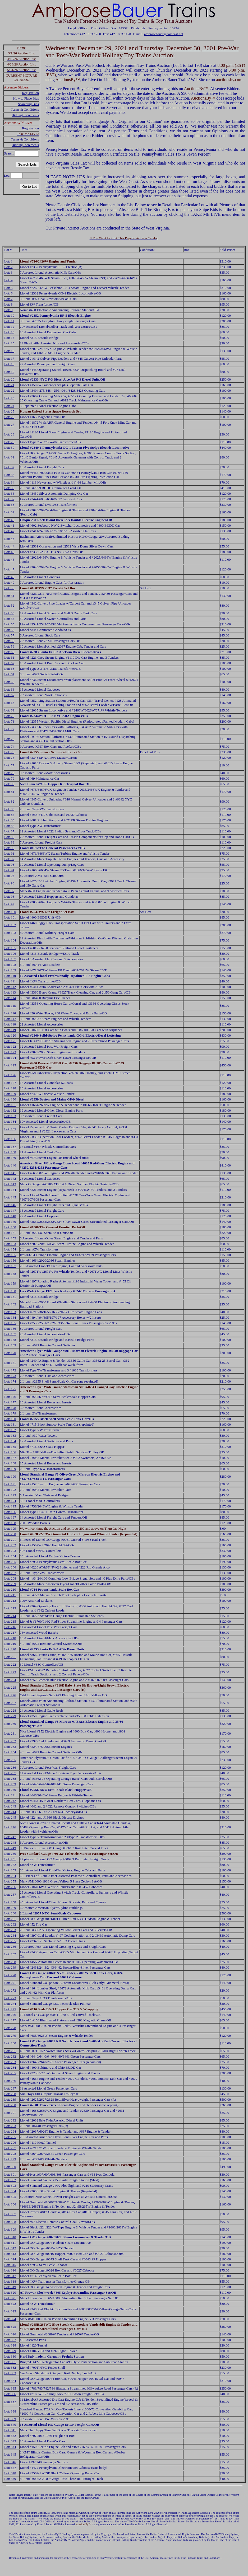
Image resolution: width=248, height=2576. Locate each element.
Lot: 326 (10, 2334)
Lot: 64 (9, 674)
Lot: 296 (10, 2142)
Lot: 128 (10, 1088)
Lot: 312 (10, 2248)
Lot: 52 (9, 605)
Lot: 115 (10, 1006)
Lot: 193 (10, 1495)
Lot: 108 (10, 965)
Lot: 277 (10, 2020)
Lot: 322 (10, 2304)
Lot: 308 (10, 2222)
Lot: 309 (10, 2229)
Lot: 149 (10, 1222)
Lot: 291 (10, 2113)
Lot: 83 (9, 809)
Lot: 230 (10, 1724)
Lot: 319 (10, 2287)
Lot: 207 (10, 1573)
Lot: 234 (10, 1752)
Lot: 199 (10, 1528)
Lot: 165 (10, 1323)
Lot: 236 (10, 1767)
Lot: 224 (10, 1680)
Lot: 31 (9, 457)
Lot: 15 (9, 343)
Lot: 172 (10, 1370)
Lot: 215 (10, 1621)
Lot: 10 (9, 315)
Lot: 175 (10, 1389)
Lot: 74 (9, 746)
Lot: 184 (10, 1441)
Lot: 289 (10, 2099)
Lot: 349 (10, 2479)
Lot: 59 (9, 646)
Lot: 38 (9, 505)
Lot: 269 (10, 1967)
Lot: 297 (10, 2148)
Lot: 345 (10, 2454)
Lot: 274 (10, 2004)
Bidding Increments (25, 115)
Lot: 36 (9, 493)
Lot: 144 (10, 1190)
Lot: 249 (10, 1848)
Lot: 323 (10, 2311)
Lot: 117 (10, 1019)
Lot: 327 (10, 2340)
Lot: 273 (10, 1998)
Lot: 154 (10, 1249)
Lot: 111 (10, 981)
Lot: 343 (10, 2441)
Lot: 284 (10, 2067)
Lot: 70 (9, 716)
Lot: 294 (10, 2131)
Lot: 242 (10, 1801)
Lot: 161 (10, 1297)
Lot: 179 (10, 1413)
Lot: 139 (10, 1158)
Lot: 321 (10, 2298)
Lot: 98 (9, 896)
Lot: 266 (10, 1947)
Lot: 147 (10, 1210)
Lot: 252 (10, 1865)
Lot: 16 (9, 351)
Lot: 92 (9, 859)
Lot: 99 (9, 904)
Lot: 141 (10, 1173)
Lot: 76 (9, 758)
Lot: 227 (10, 1703)
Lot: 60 (9, 652)
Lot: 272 (10, 1990)
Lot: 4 (8, 280)
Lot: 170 (10, 1353)
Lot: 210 (10, 1589)
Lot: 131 (10, 1105)
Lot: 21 (9, 385)
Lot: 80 (9, 784)
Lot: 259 (10, 1908)
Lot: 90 (9, 848)
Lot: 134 (10, 1121)
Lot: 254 (10, 1876)
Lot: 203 (10, 1551)
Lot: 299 (10, 2159)
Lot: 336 (10, 2394)
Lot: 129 (10, 1094)
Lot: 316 (10, 2270)
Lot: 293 (10, 2126)
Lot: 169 (10, 1345)
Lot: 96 (9, 883)
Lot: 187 (10, 1458)
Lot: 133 (10, 1116)
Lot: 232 (10, 1741)
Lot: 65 (9, 682)
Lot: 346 (10, 2462)
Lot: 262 (10, 1924)
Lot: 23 (9, 398)
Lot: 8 (8, 304)
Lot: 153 (10, 1244)
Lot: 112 (10, 987)
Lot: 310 (10, 2237)
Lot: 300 (10, 2167)
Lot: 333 (10, 2373)
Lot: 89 (9, 842)
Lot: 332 (10, 2367)
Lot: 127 (10, 1083)
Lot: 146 (10, 1205)
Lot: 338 (10, 2411)
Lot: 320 (10, 2292)
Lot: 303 (10, 2186)
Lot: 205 (10, 1562)
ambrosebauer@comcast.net (163, 34)
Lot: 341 (10, 2430)
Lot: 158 (10, 1274)
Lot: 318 (10, 2281)
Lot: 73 (9, 739)
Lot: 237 (10, 1773)
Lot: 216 (10, 1627)
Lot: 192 (10, 1490)
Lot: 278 (10, 2028)
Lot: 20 (9, 379)
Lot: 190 (10, 1476)
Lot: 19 (9, 372)
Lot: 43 (9, 539)
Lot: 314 (10, 2259)
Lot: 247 (10, 1837)
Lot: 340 (10, 2425)
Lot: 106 (10, 954)
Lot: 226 (10, 1695)
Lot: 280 (10, 2043)
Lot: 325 (10, 2327)
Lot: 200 (10, 1534)
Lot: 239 (10, 1784)
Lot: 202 (10, 1545)
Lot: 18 (9, 364)
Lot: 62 (9, 663)
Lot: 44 (9, 546)
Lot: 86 (9, 826)
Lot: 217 (10, 1632)
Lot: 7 (8, 299)
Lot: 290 (10, 2105)
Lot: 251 (10, 1859)
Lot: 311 (10, 2243)
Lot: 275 (10, 2009)
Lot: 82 (9, 801)
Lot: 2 (8, 267)
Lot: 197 (10, 1517)
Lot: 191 (10, 1484)
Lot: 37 (9, 499)
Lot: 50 (9, 588)
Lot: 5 (8, 288)
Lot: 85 (9, 820)
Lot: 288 (10, 2094)
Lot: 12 (9, 327)
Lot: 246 (10, 1827)
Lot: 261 (10, 1919)
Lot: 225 (10, 1687)
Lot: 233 (10, 1747)
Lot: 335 (10, 2388)
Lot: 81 (9, 792)
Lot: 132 (10, 1110)
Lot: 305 (10, 2197)
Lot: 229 (10, 1716)
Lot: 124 (10, 1058)
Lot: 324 (10, 2319)
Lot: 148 (10, 1216)
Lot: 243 (10, 1806)
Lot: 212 (10, 1601)
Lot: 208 (10, 1578)
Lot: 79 (9, 778)
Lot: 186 (10, 1452)
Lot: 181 (10, 1424)
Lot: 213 (10, 1608)
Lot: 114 (10, 998)
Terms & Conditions (25, 109)
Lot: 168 (10, 1340)
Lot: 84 (9, 815)
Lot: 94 (9, 870)
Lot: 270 (10, 1975)
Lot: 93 (9, 865)
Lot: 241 (10, 1795)
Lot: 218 (10, 1638)
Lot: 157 (10, 1266)
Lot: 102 (10, 925)
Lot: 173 (10, 1376)
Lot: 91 (9, 853)
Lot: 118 (10, 1024)
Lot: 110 (10, 976)
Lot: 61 (9, 657)
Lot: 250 (10, 1854)
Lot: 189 (10, 1469)
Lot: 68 (9, 703)
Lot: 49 (9, 582)
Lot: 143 (10, 1184)
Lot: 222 (10, 1664)
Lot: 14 (9, 338)
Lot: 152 (10, 1238)
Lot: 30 (9, 447)
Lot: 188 (10, 1463)
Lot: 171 (10, 1363)
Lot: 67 (9, 695)
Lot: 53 (9, 613)
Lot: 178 (10, 1408)
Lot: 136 (10, 1139)
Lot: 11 (9, 321)
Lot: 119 (10, 1030)
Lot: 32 (9, 467)
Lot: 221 (10, 1657)
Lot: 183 (10, 1435)
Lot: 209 (10, 1584)
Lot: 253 (10, 1870)
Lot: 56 (9, 630)
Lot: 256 (10, 1887)
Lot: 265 (10, 1941)
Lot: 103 (10, 933)
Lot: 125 (10, 1065)
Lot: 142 (10, 1179)
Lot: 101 (10, 917)
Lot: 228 (10, 1710)
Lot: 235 (10, 1760)
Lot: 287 (10, 2088)
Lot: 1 (8, 261)
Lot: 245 (10, 1817)
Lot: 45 (9, 552)
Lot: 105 (10, 948)
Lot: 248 (10, 1842)
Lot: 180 (10, 1419)
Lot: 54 (9, 619)
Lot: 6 (8, 293)
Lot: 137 (10, 1147)
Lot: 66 (9, 689)
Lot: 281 (10, 2051)
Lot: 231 (10, 1733)
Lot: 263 (10, 1930)
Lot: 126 (10, 1075)
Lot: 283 (10, 2062)
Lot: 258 (10, 1902)
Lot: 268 (10, 1962)
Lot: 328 (10, 2345)
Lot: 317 (10, 2276)
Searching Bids (28, 104)
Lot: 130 (10, 1099)
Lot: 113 (10, 992)
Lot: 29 (9, 442)
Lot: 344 (10, 2447)
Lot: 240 (10, 1790)
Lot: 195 (10, 1506)
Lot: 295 (10, 2137)
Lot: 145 (10, 1197)
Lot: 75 (9, 752)
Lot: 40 (9, 520)
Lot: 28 (9, 434)
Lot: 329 (10, 2351)
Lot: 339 (10, 2419)
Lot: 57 (9, 635)
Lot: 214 (10, 1616)
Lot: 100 (10, 912)
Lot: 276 (10, 2015)
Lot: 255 (10, 1881)
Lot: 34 (9, 482)
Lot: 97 (9, 891)
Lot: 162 (10, 1304)
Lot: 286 (10, 2081)
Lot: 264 (10, 1935)
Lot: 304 (10, 2191)
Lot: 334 (10, 2381)
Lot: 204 (10, 1556)
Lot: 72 (9, 729)
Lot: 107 (10, 959)
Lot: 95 (9, 876)
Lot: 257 (10, 1894)
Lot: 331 (10, 2362)
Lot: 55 (9, 624)
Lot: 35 (9, 488)
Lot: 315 (10, 2265)
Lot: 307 (10, 2214)
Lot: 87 (9, 831)
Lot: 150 (10, 1227)
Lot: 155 (10, 1255)
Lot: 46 (9, 559)
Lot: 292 (10, 2120)
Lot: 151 (10, 1233)
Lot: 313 (10, 2254)
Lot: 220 (10, 1649)
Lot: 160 (10, 1291)
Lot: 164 (10, 1317)
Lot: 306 (10, 2204)
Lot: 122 (10, 1046)
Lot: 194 (10, 1501)
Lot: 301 (10, 2174)
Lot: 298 (10, 2154)
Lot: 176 (10, 1397)
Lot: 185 (10, 1447)
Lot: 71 (9, 721)
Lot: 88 (9, 837)
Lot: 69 (9, 710)
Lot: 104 (10, 940)
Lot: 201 (10, 1540)
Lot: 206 (10, 1567)
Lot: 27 (9, 425)
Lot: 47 (9, 569)
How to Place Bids (26, 98)
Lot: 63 (9, 669)
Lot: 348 (10, 2473)
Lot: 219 (10, 1644)
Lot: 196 (10, 1512)
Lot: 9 (8, 310)
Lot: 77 (9, 765)
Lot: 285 (10, 2073)
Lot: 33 (9, 475)
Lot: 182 (10, 1430)
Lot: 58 (9, 641)
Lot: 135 (10, 1129)
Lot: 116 (10, 1013)
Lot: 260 (10, 1913)
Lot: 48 (9, 577)
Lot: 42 (9, 531)
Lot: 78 (9, 773)
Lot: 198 (10, 1523)
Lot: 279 (10, 2036)
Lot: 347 (10, 2468)
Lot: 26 (9, 417)
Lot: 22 (9, 390)
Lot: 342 (10, 2436)
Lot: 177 (10, 1402)
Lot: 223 (10, 1672)
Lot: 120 (10, 1035)
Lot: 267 (10, 1954)
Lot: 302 (10, 2180)
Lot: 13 (9, 332)
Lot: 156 (10, 1260)
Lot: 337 (10, 2402)
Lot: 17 (9, 358)
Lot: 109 (10, 970)
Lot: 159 (10, 1283)
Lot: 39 (9, 512)
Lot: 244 (10, 1812)
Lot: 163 (10, 1312)
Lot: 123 (10, 1052)
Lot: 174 (10, 1381)
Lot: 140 (10, 1165)
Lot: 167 (10, 1334)
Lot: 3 (8, 272)
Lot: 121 (10, 1041)
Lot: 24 (9, 406)
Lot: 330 (10, 2356)
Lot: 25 (9, 411)
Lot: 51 (9, 596)
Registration (30, 93)
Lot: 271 (10, 1983)
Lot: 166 (10, 1329)
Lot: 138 (10, 1152)
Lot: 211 (10, 1595)
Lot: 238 (10, 1779)
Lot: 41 (9, 525)
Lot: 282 (10, 2056)
